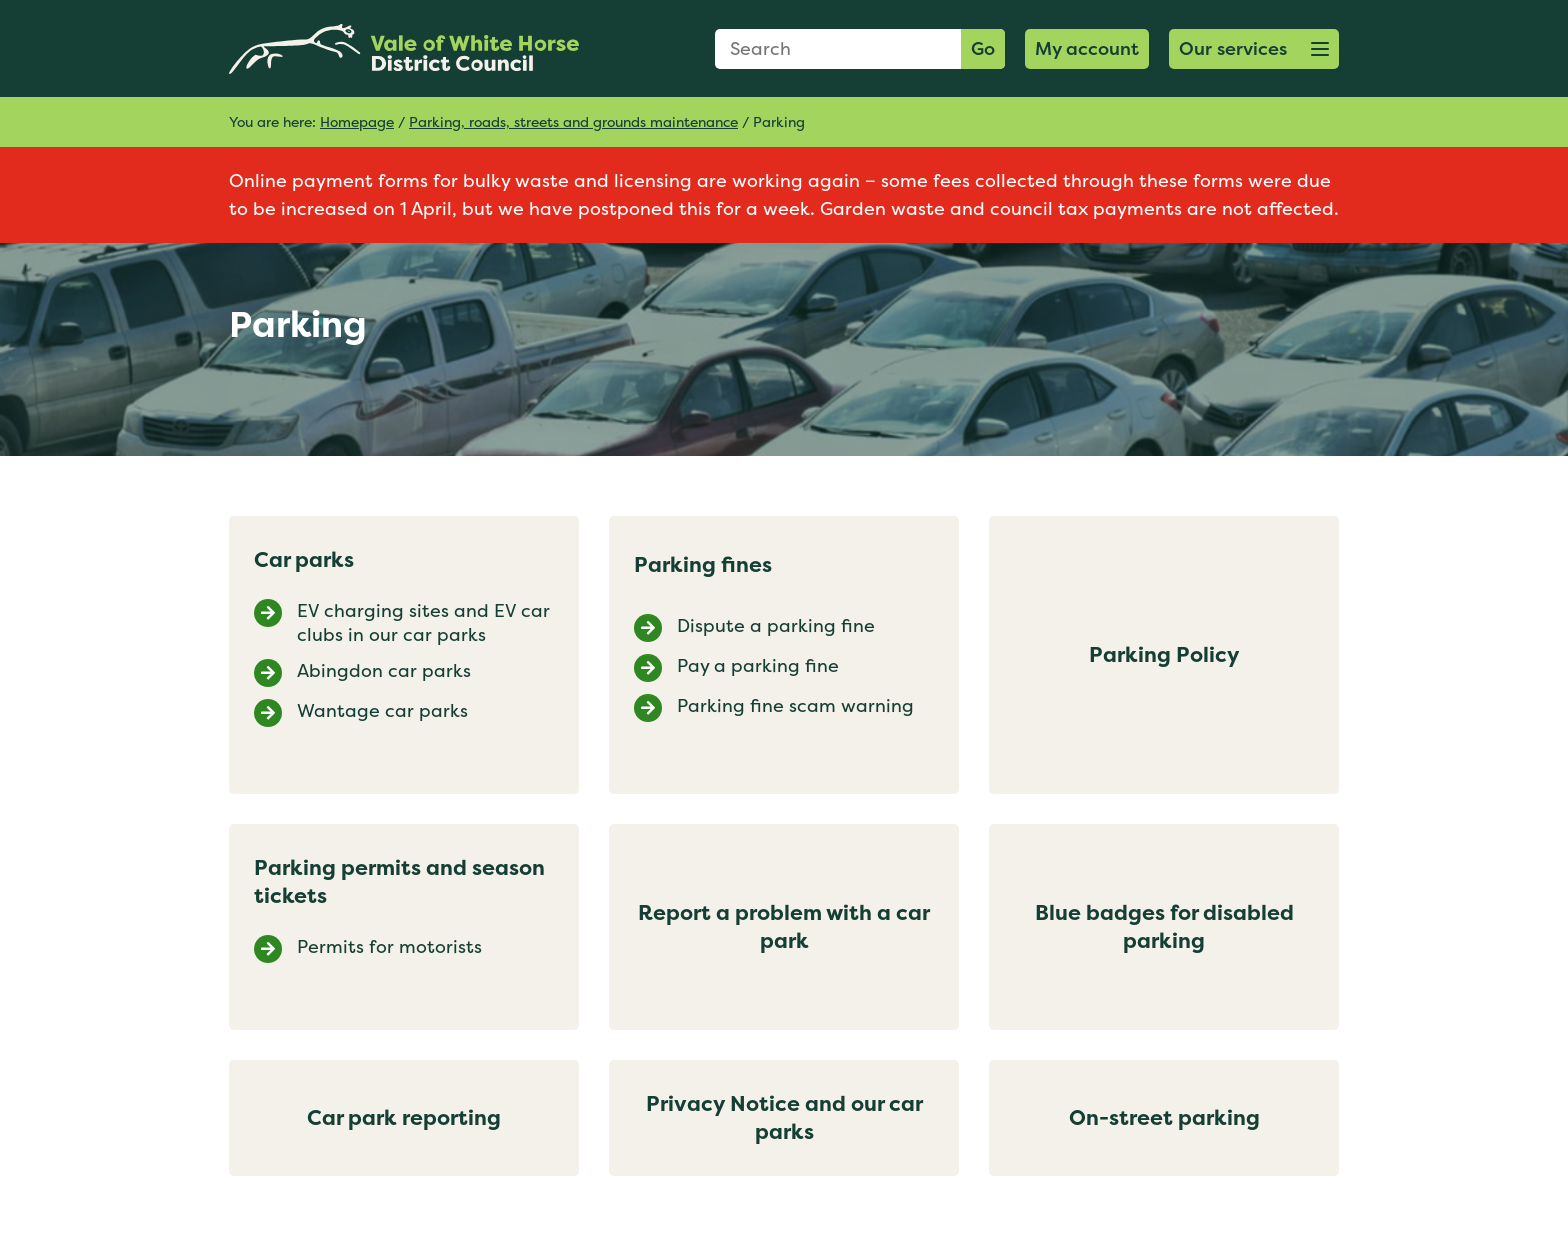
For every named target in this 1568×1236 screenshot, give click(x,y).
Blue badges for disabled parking (1164, 926)
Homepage (357, 121)
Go (983, 48)
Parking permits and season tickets (399, 881)
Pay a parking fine (758, 666)
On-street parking (1164, 1117)
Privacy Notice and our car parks (784, 1117)
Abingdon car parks (384, 671)
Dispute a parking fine (776, 626)
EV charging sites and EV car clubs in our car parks (423, 623)
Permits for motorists (389, 947)
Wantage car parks (382, 711)
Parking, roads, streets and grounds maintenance (573, 121)
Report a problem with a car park (784, 926)
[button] (1254, 49)
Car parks (304, 559)
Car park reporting (404, 1117)
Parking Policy (1164, 654)
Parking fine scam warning (795, 706)
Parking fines (703, 564)
